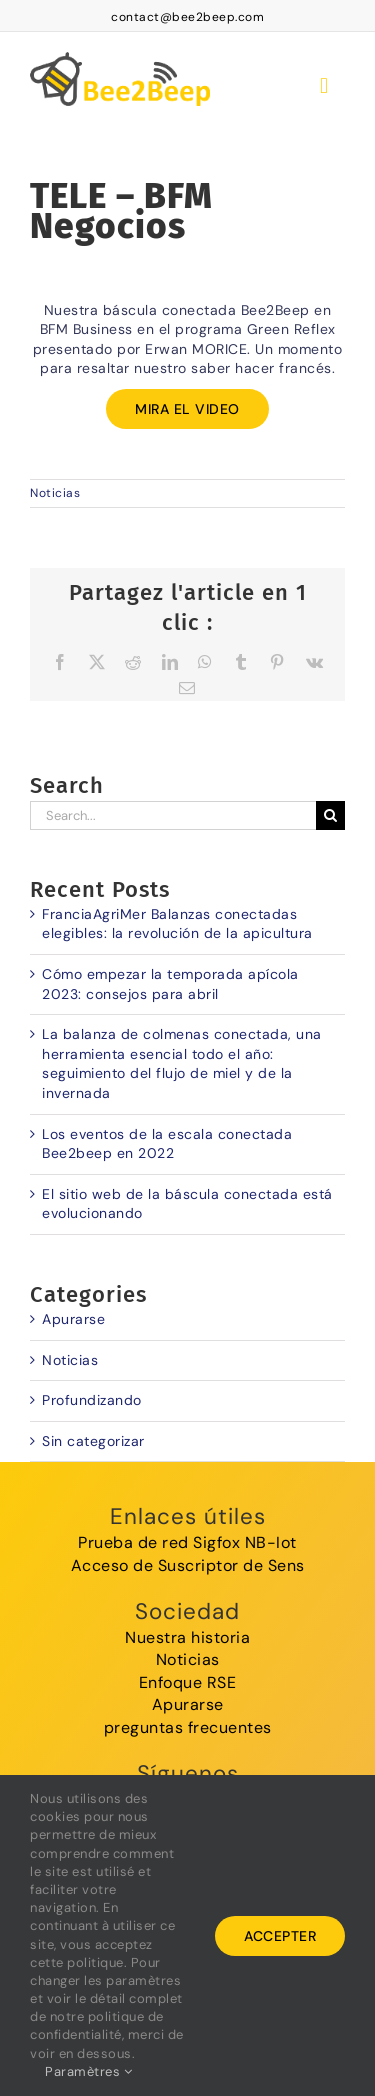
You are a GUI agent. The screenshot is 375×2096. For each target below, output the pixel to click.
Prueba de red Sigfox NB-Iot (187, 1542)
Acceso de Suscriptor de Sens (188, 1565)
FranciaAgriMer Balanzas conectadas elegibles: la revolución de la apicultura (177, 924)
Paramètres (88, 2071)
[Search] (330, 815)
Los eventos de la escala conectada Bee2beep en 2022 (167, 1144)
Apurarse (73, 1319)
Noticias (55, 493)
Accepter (280, 1936)
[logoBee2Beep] (120, 49)
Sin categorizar (93, 1441)
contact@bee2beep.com (187, 17)
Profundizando (92, 1400)
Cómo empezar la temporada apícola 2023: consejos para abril (170, 984)
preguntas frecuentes (188, 1727)
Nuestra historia (187, 1637)
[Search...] (173, 815)
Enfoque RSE (188, 1682)
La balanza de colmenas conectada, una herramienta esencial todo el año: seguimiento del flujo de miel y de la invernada (182, 1063)
